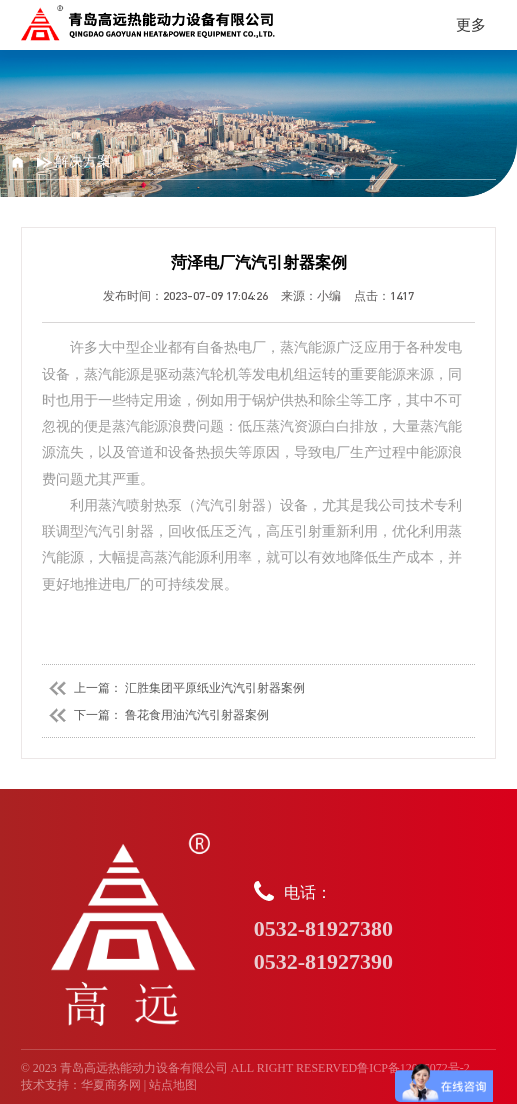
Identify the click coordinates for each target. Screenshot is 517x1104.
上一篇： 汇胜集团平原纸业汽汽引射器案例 (173, 688)
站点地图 (173, 1085)
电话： (375, 929)
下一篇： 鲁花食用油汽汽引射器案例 (155, 715)
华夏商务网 (111, 1085)
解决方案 (74, 161)
